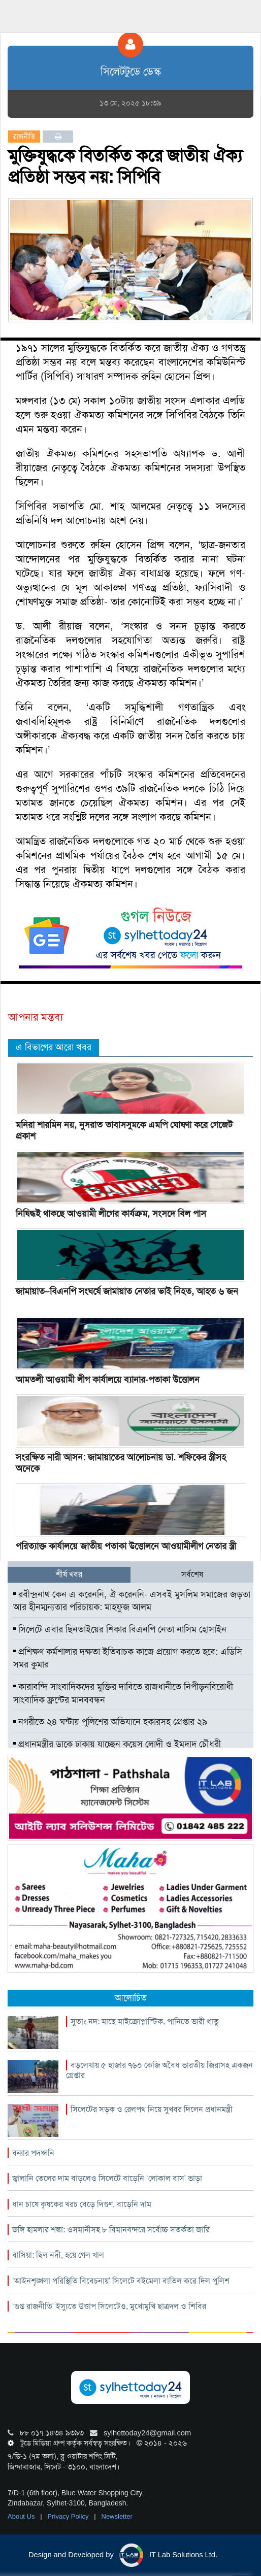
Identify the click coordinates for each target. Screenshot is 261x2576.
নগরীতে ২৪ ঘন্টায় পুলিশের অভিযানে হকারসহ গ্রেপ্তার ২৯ (110, 1722)
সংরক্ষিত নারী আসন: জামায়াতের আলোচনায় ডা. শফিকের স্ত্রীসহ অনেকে (121, 1463)
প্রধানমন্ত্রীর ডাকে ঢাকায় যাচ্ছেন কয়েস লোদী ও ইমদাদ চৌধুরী (117, 1744)
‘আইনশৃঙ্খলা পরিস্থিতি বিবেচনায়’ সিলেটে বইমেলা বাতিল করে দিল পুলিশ (121, 2281)
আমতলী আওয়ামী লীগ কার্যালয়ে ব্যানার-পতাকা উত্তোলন (108, 1380)
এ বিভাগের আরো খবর (53, 1047)
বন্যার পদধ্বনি (33, 2153)
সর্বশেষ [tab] (192, 1574)
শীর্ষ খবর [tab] (69, 1574)
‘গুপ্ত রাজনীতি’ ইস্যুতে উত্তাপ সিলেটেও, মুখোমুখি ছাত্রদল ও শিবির (109, 2306)
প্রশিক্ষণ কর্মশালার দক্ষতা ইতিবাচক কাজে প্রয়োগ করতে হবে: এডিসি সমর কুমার (127, 1658)
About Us (22, 2516)
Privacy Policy (69, 2516)
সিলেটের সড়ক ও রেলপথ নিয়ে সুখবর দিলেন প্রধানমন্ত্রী (152, 2109)
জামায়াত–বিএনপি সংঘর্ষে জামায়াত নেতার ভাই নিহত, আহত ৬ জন (127, 1291)
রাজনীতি (24, 136)
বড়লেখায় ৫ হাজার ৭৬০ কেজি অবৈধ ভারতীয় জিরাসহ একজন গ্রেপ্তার (159, 2070)
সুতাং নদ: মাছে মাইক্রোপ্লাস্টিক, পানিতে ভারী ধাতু (145, 2021)
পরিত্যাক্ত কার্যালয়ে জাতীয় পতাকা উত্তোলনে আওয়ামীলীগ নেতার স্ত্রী (126, 1546)
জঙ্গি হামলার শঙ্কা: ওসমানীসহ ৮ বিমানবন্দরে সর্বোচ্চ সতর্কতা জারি (111, 2229)
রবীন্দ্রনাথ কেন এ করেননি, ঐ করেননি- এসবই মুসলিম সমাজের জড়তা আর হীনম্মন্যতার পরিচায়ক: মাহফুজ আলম (131, 1601)
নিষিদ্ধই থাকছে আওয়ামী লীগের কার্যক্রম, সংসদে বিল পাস (111, 1214)
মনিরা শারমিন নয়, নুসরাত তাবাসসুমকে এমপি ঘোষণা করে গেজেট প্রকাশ (124, 1130)
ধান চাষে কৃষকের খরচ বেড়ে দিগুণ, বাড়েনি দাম (81, 2204)
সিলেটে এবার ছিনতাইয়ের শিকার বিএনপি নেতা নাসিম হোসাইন (119, 1629)
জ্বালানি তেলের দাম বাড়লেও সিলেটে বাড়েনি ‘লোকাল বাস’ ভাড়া (107, 2178)
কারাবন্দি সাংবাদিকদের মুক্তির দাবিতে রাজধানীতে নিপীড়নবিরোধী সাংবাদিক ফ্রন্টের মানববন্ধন (123, 1693)
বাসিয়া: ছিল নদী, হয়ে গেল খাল (58, 2255)
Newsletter (117, 2516)
